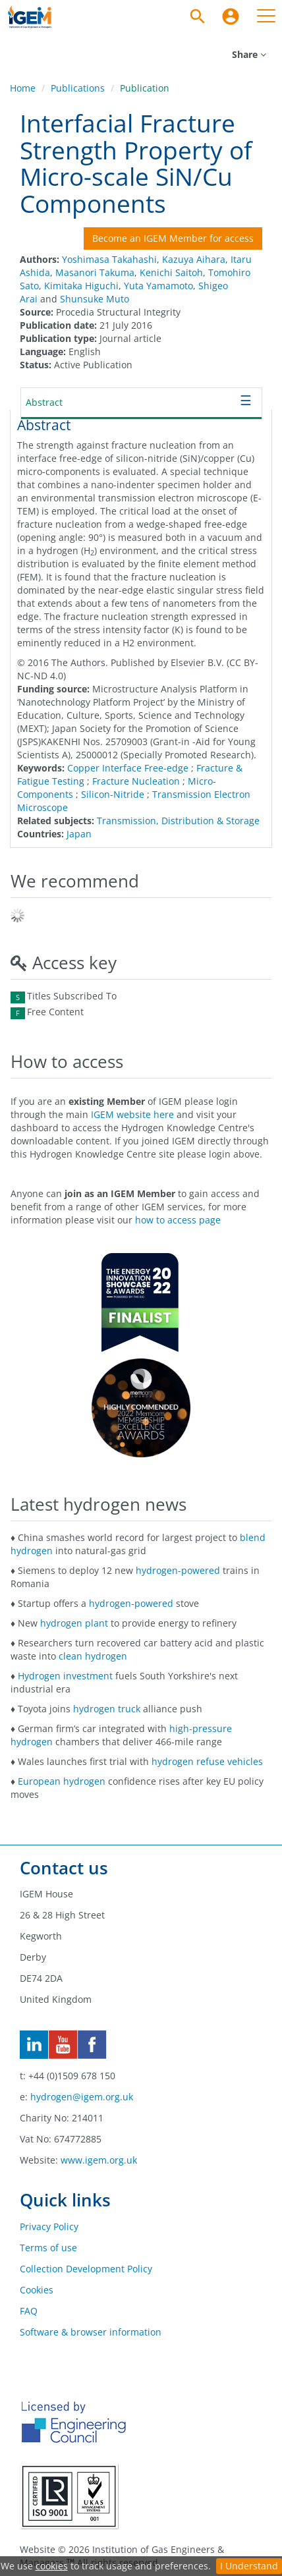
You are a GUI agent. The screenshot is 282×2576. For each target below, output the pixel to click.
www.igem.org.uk (99, 2160)
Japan (79, 833)
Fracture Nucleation (136, 781)
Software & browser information (90, 2332)
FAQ (29, 2311)
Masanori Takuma (94, 272)
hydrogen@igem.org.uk (81, 2096)
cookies (52, 2566)
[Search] (197, 16)
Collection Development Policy (86, 2268)
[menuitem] (230, 16)
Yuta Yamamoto (158, 285)
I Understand (249, 2566)
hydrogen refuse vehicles (207, 1761)
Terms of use (48, 2247)
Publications (78, 88)
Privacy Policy (49, 2226)
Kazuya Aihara (193, 259)
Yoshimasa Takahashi (109, 259)
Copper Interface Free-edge (127, 768)
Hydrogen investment (65, 1675)
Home (23, 88)
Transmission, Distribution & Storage (178, 820)
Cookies (36, 2289)
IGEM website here (132, 1114)
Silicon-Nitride (112, 794)
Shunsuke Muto (94, 299)
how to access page (178, 1220)
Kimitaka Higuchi (81, 285)
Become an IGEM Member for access (173, 238)
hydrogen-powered (178, 1570)
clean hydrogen (93, 1656)
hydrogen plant (74, 1623)
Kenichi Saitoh (171, 272)
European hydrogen (61, 1781)
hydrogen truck (106, 1708)
